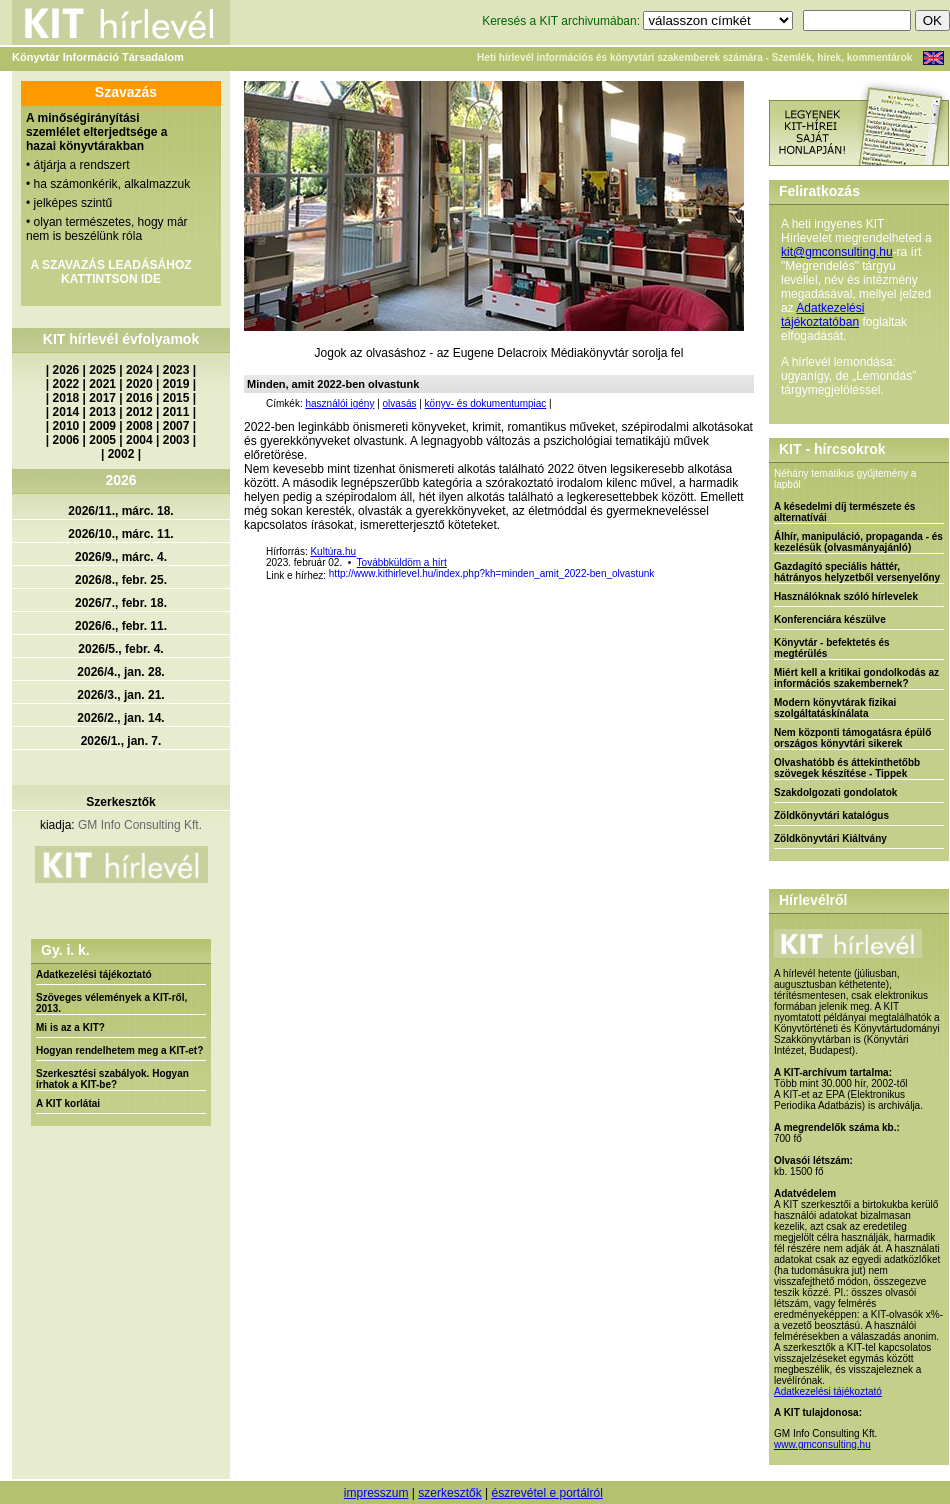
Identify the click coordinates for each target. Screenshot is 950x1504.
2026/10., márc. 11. (120, 534)
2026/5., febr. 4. (120, 649)
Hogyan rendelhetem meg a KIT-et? (119, 1050)
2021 (102, 384)
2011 (176, 412)
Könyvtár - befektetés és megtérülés (832, 648)
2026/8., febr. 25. (121, 580)
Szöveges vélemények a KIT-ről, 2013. (111, 1003)
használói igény (339, 403)
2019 (176, 384)
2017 (102, 398)
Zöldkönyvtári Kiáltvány (830, 838)
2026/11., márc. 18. (120, 511)
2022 (66, 384)
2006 (66, 440)
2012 (139, 412)
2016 (139, 398)
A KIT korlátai (68, 1103)
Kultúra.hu (333, 551)
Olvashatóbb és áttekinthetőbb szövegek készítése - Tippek (847, 768)
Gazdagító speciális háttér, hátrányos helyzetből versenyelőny (857, 572)
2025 (102, 370)
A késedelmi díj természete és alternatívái (844, 512)
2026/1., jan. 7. (121, 741)
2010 (66, 426)
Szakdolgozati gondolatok (835, 792)
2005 (102, 440)
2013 (102, 412)
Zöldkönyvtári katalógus (831, 815)
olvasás (400, 403)
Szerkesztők (120, 802)
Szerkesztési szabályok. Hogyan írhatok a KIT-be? (112, 1079)
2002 (121, 454)
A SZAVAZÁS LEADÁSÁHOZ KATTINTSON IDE (110, 272)
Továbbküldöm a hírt (402, 562)
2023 (176, 370)
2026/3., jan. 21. (120, 695)
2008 (139, 426)
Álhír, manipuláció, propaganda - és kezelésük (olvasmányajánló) (858, 542)
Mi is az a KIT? (70, 1027)
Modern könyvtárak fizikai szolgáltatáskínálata (835, 708)
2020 (139, 384)
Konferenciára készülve (830, 619)
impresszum (376, 1493)
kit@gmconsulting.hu (837, 252)
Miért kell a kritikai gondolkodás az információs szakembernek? (856, 678)
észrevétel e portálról (546, 1493)
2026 (66, 370)
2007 (176, 426)
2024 (139, 370)
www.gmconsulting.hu (822, 1444)
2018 (66, 398)
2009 (102, 426)
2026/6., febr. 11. (121, 626)
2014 (66, 412)
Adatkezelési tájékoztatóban (822, 315)
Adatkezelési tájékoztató (94, 974)
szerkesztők (449, 1493)
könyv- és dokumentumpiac (486, 403)
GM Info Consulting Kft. (140, 825)
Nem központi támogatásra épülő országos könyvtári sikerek (852, 738)
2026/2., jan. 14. (120, 718)
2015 (176, 398)
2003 (176, 440)
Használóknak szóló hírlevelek (846, 596)
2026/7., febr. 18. (121, 603)
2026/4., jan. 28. (120, 672)
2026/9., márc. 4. (121, 557)
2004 (139, 440)
